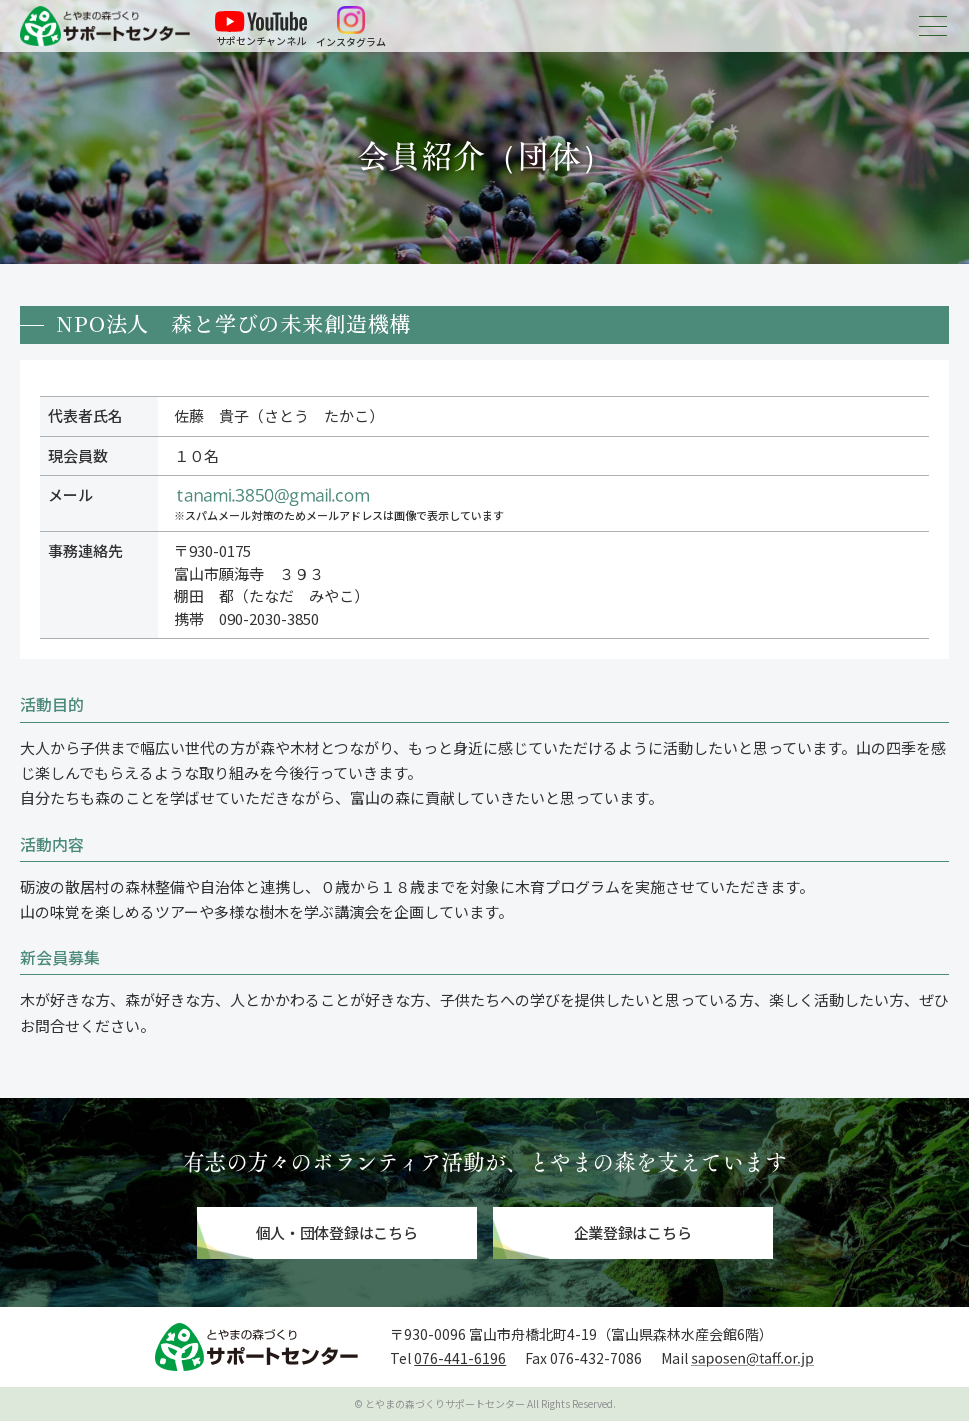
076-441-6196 (460, 1358)
